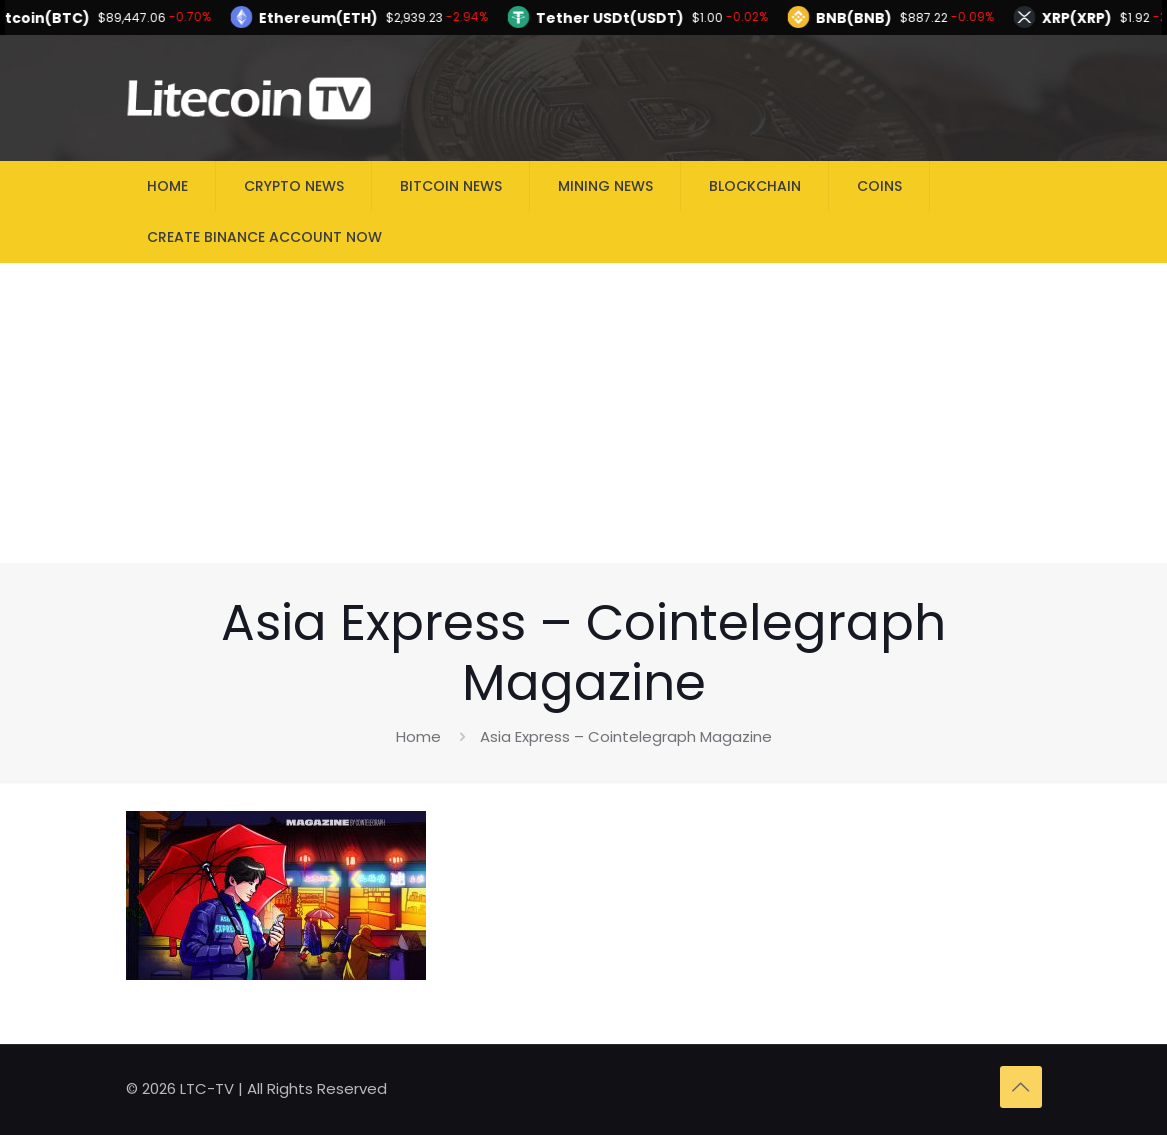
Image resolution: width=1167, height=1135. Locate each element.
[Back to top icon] (1021, 1087)
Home (418, 736)
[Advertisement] (583, 413)
